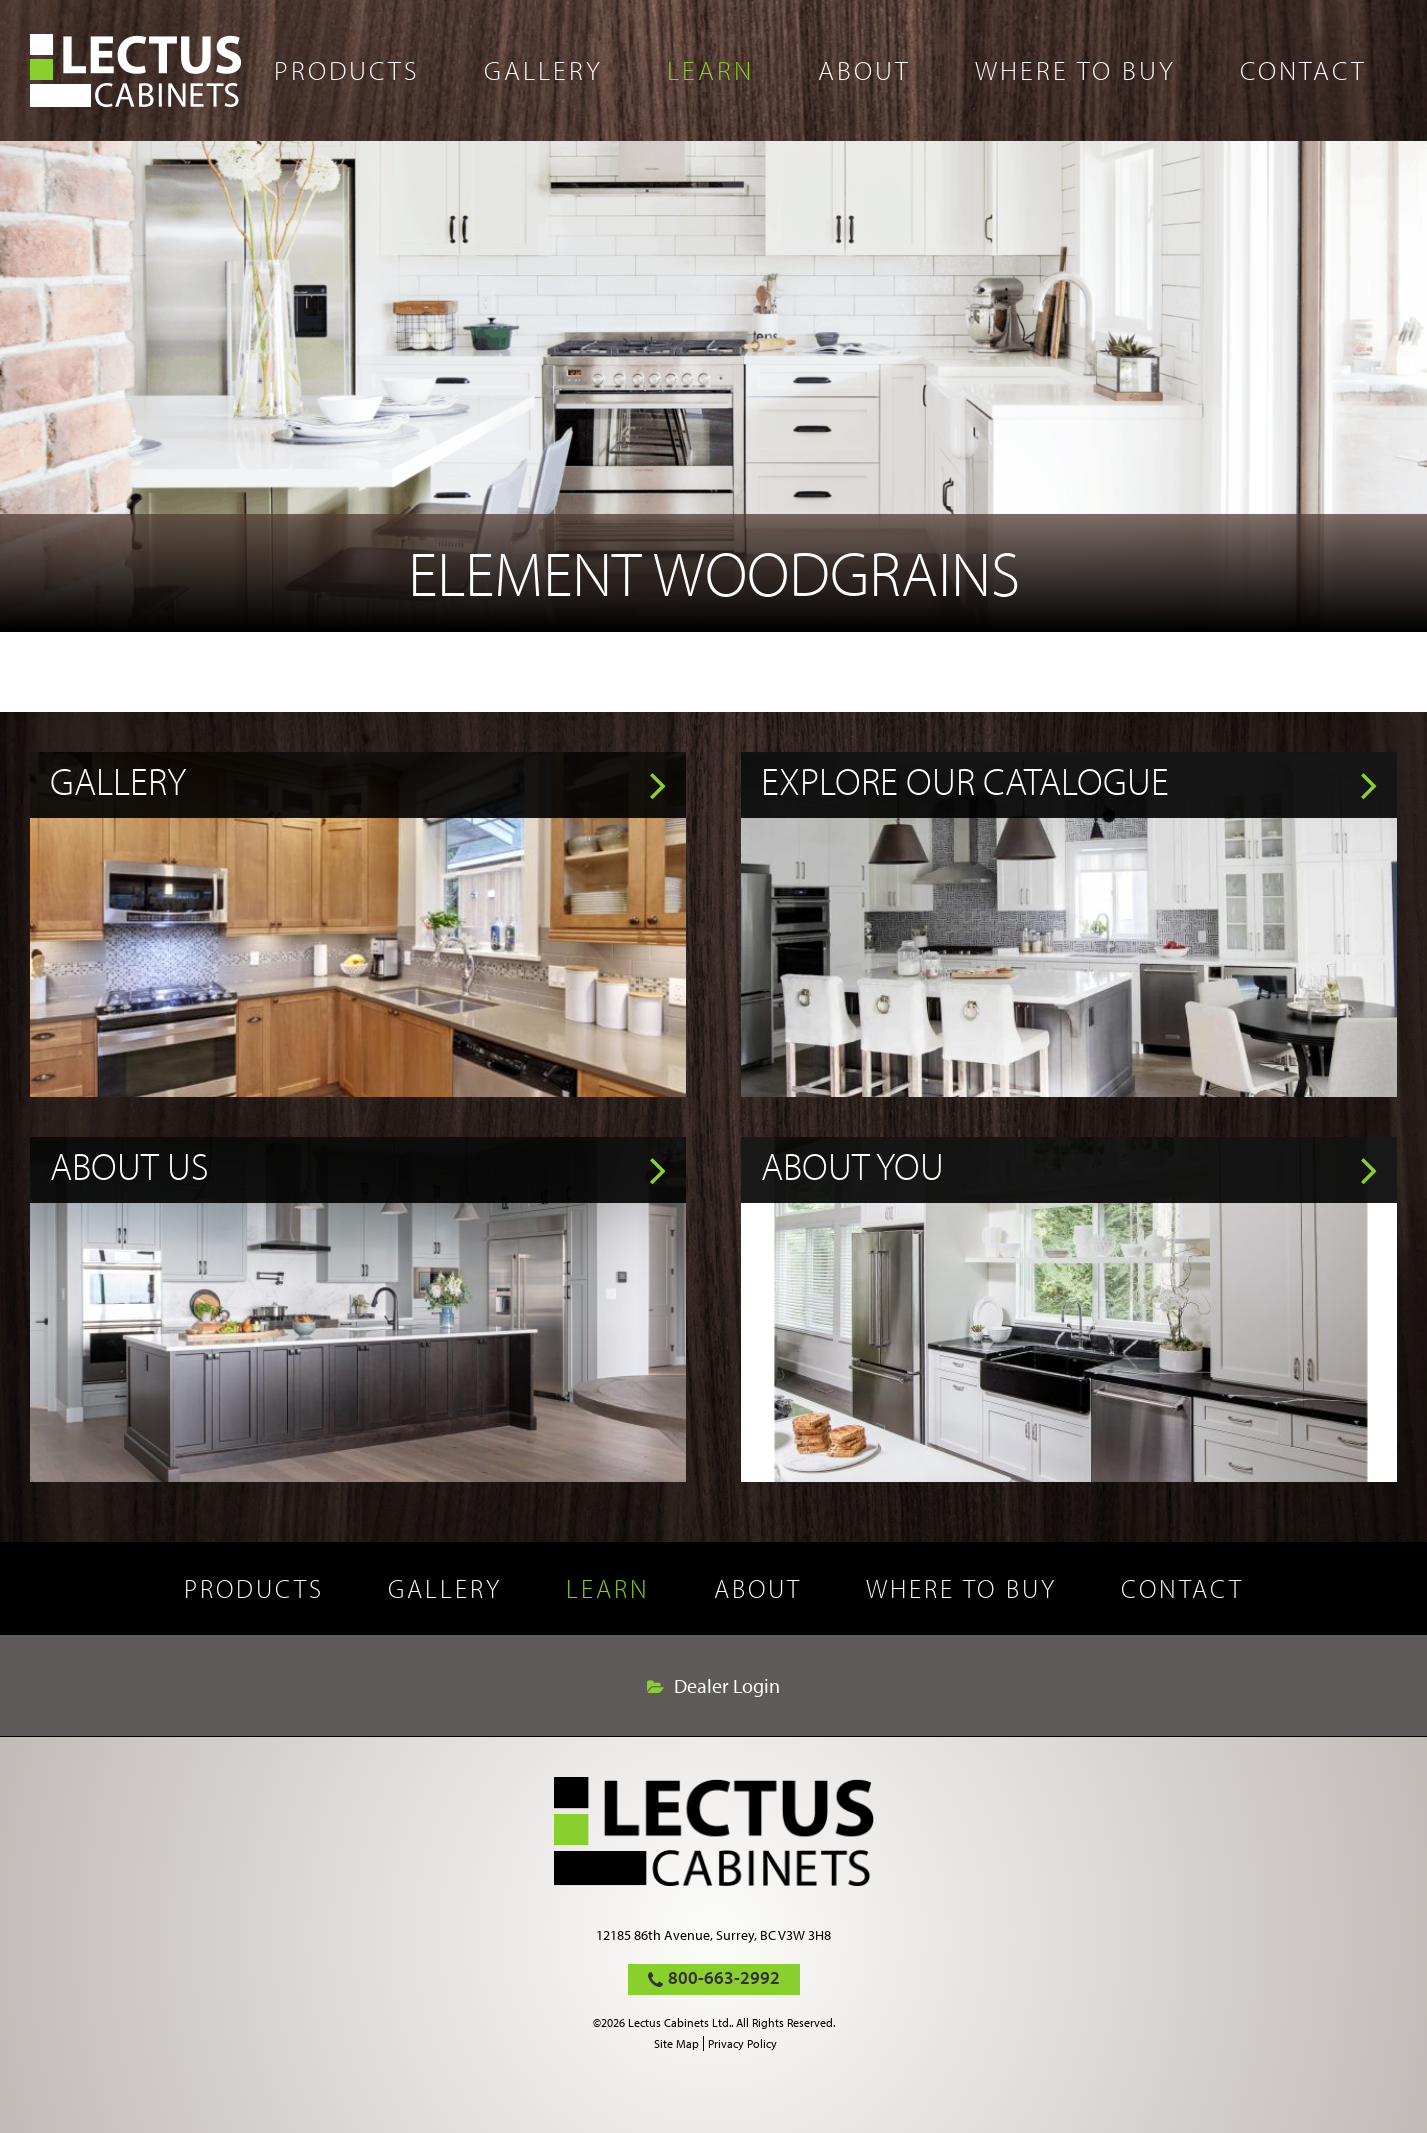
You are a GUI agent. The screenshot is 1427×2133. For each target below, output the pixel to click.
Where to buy (1075, 70)
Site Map (676, 2043)
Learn (710, 70)
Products (347, 70)
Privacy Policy (742, 2043)
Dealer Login (727, 1686)
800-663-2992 (724, 1977)
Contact (1303, 70)
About (864, 70)
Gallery (543, 70)
